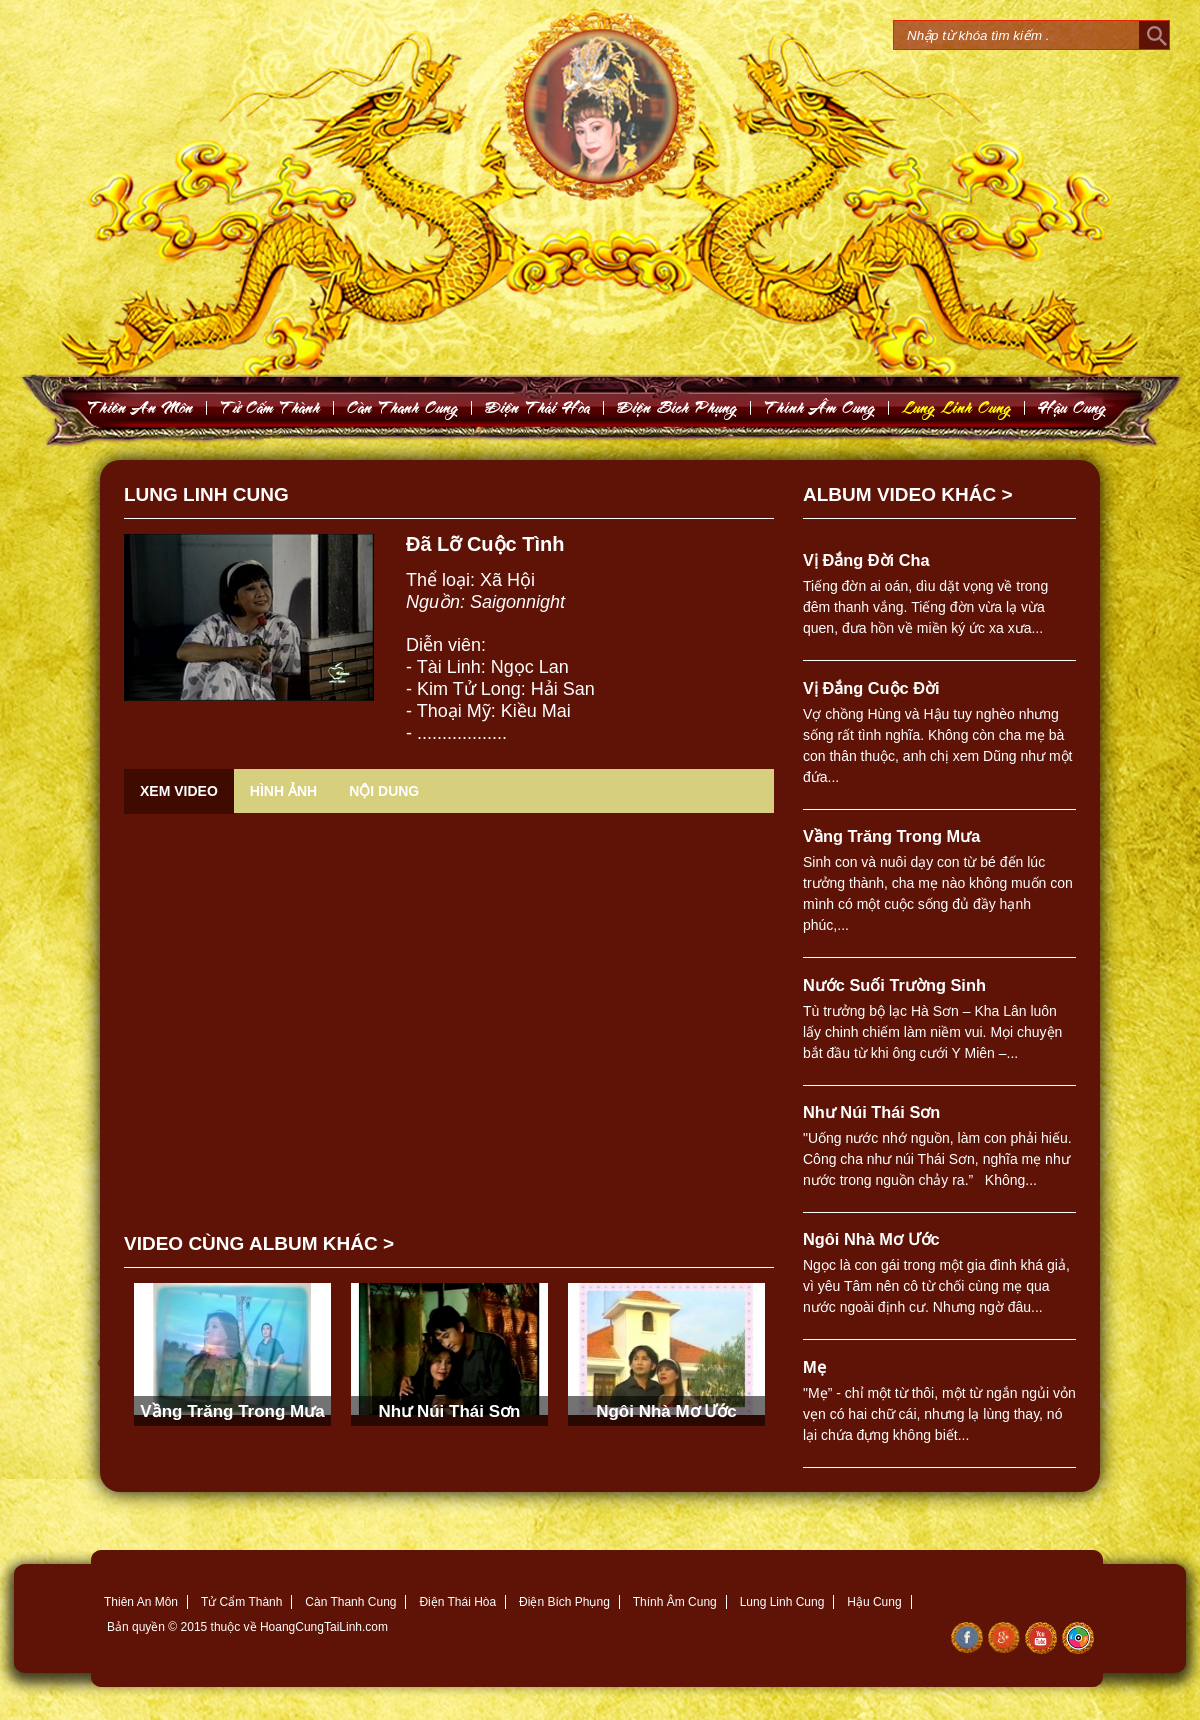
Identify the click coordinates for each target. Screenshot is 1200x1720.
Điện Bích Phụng (564, 1602)
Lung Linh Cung (957, 407)
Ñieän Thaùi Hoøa (538, 407)
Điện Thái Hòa (457, 1602)
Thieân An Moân (140, 407)
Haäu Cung (1072, 407)
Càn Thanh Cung (350, 1602)
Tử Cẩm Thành (241, 1602)
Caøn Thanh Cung (403, 407)
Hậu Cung (874, 1602)
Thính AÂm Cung (820, 407)
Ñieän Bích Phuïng (677, 407)
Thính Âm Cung (675, 1602)
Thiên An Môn (141, 1602)
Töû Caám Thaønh (270, 407)
